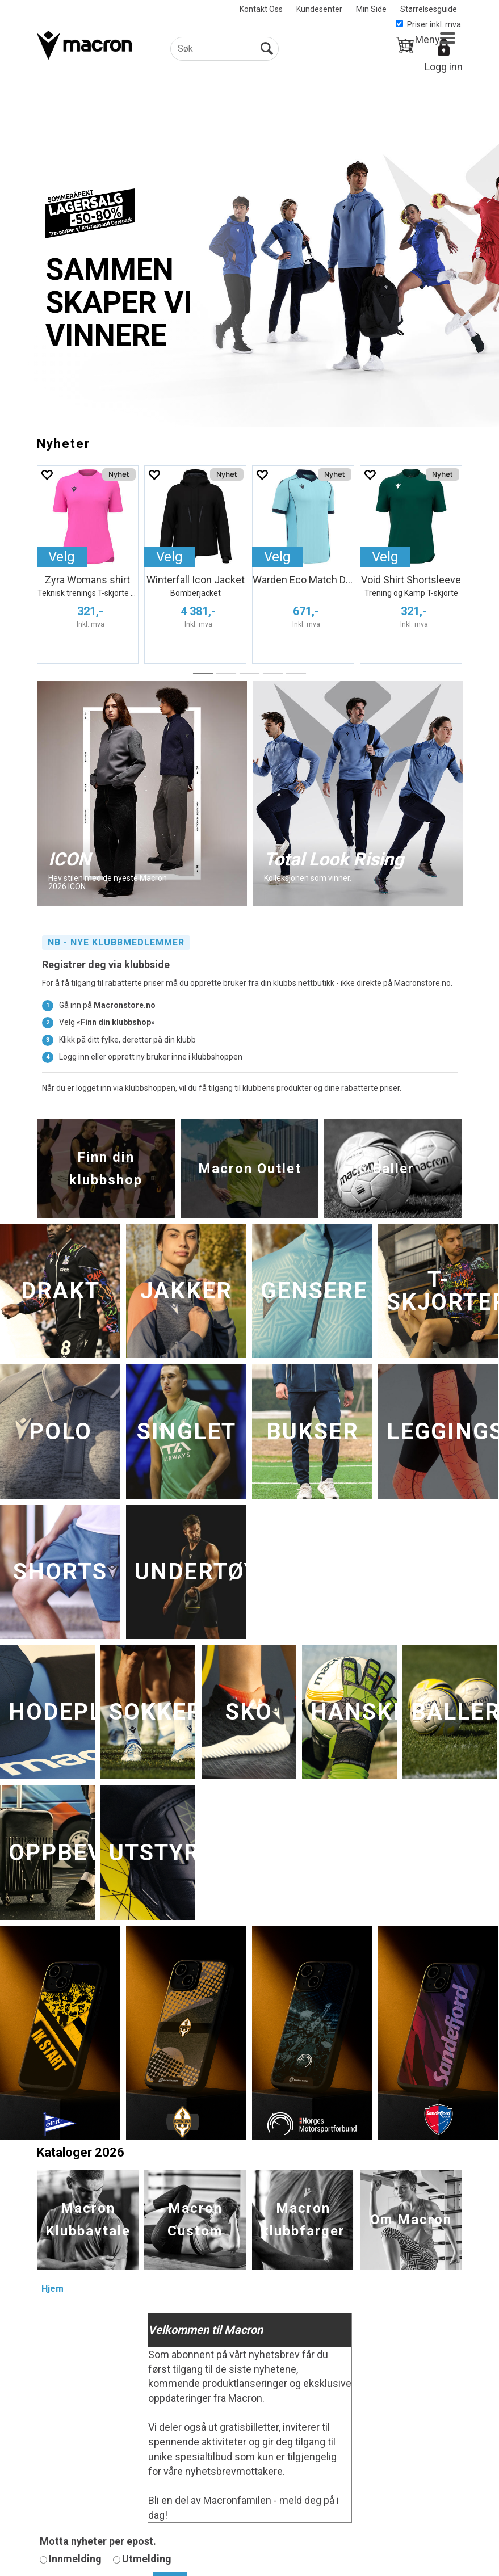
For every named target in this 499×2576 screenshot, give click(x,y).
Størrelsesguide (428, 9)
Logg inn (444, 67)
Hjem (52, 2288)
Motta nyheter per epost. (98, 2541)
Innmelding (75, 2559)
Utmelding (146, 2559)
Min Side (371, 9)
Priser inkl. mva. (429, 24)
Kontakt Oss (261, 9)
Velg (61, 557)
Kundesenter (319, 9)
